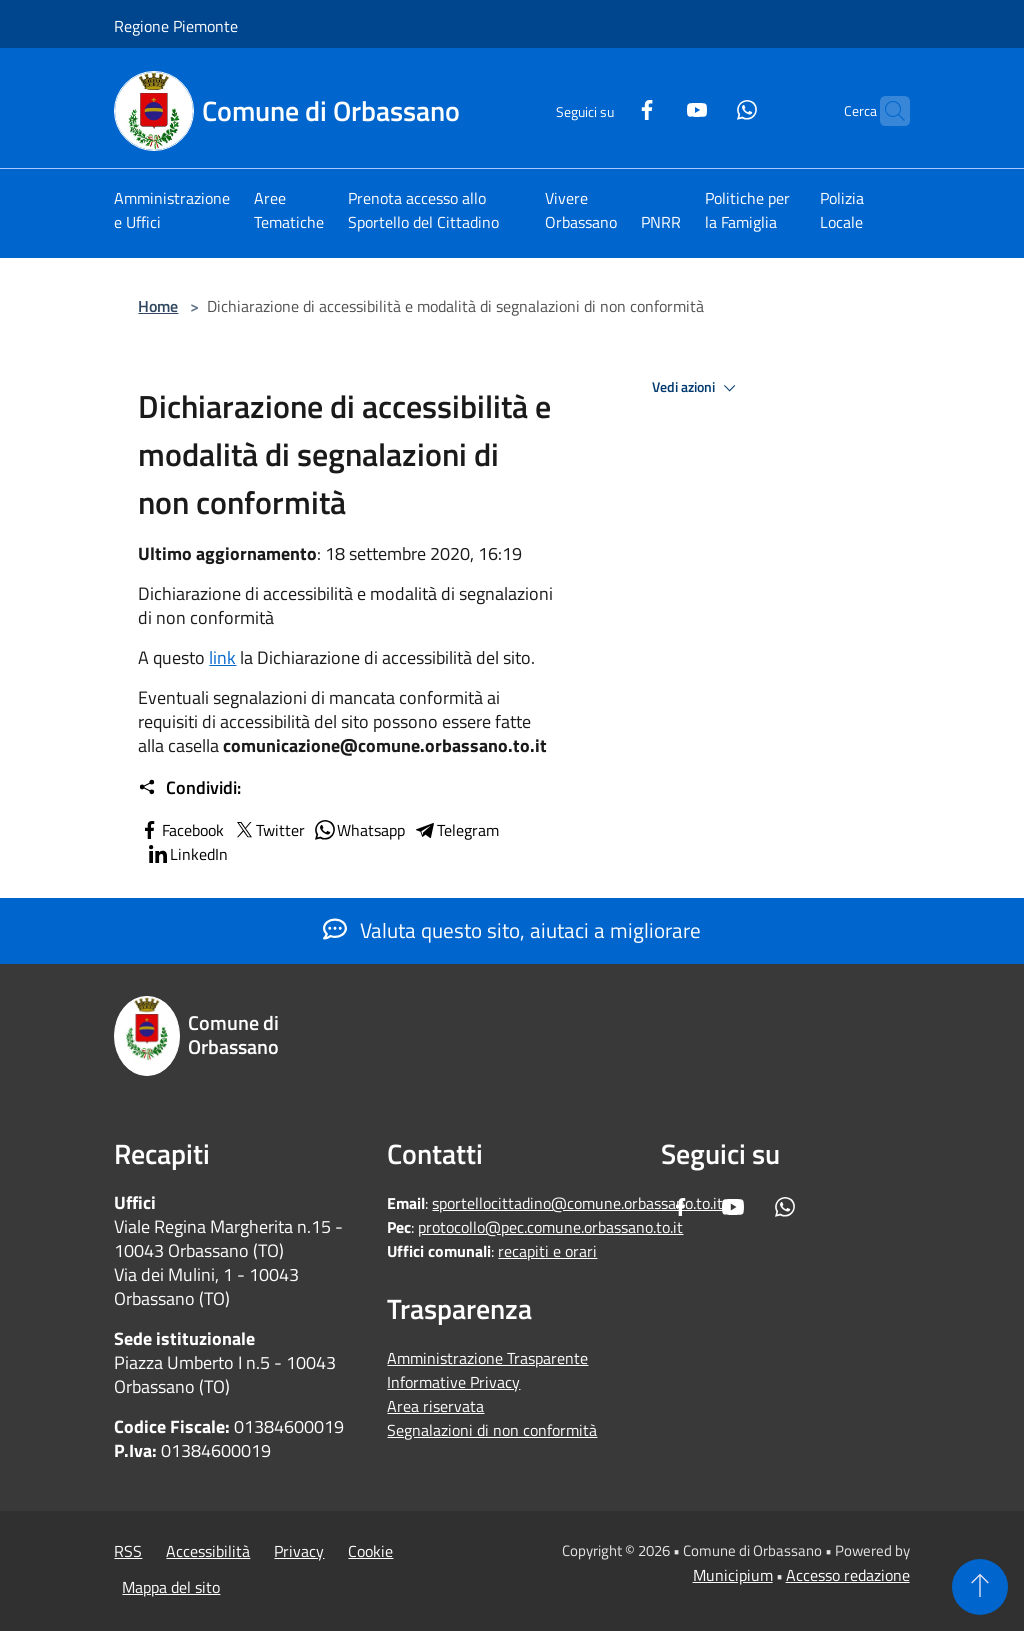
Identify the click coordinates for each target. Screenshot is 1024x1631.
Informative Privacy (453, 1382)
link (222, 657)
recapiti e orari (547, 1251)
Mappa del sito (171, 1587)
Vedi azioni (697, 388)
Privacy (299, 1551)
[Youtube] (658, 107)
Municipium (733, 1575)
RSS (128, 1551)
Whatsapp (359, 830)
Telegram (456, 830)
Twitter (268, 830)
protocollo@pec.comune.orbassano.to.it (550, 1227)
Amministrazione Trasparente (487, 1358)
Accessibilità (208, 1551)
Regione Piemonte (176, 26)
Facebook (181, 830)
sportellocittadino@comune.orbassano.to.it (577, 1203)
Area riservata (435, 1406)
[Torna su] (980, 1587)
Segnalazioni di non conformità (492, 1430)
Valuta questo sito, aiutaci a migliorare (512, 930)
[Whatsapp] (708, 107)
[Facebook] (608, 107)
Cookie (370, 1551)
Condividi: (189, 788)
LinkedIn (187, 854)
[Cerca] (886, 111)
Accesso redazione (848, 1575)
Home (158, 306)
